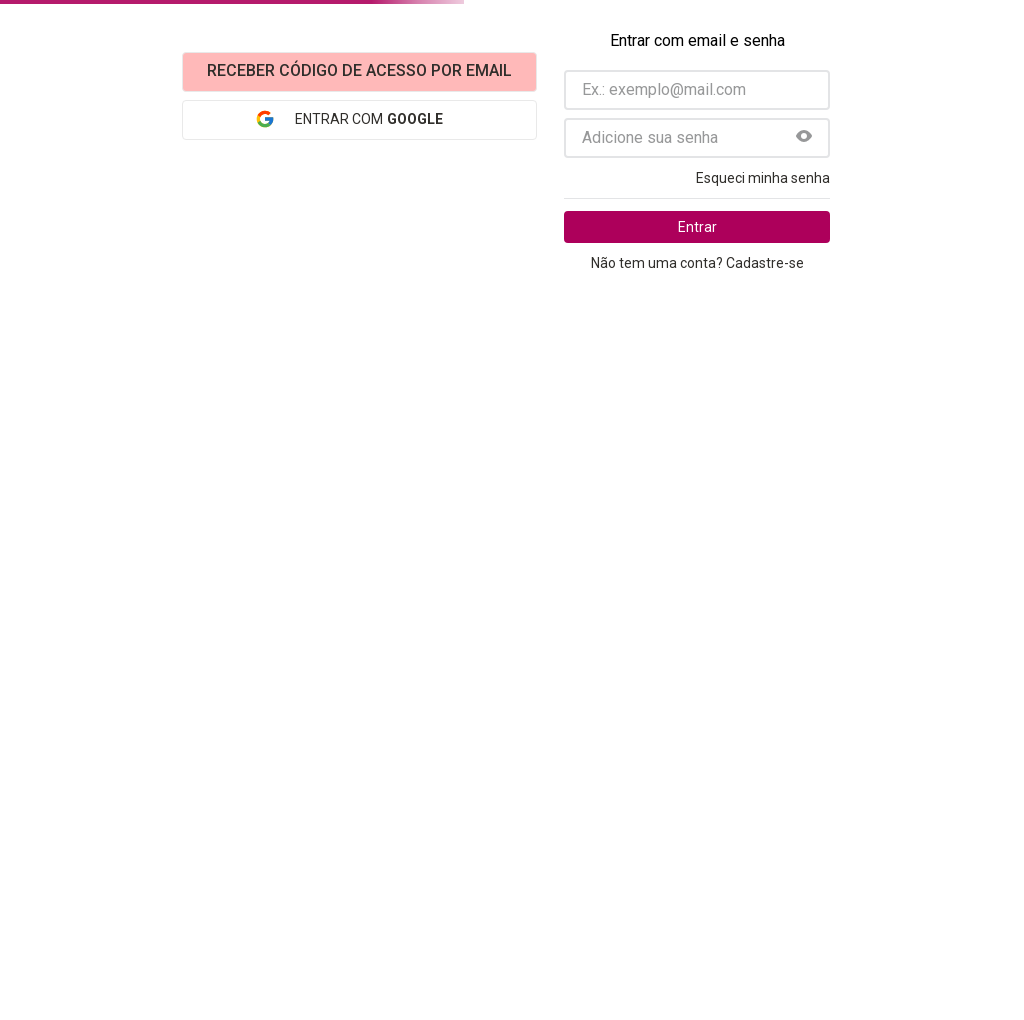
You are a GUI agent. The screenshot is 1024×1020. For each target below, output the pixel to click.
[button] (804, 138)
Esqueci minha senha (763, 178)
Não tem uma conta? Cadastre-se (697, 263)
